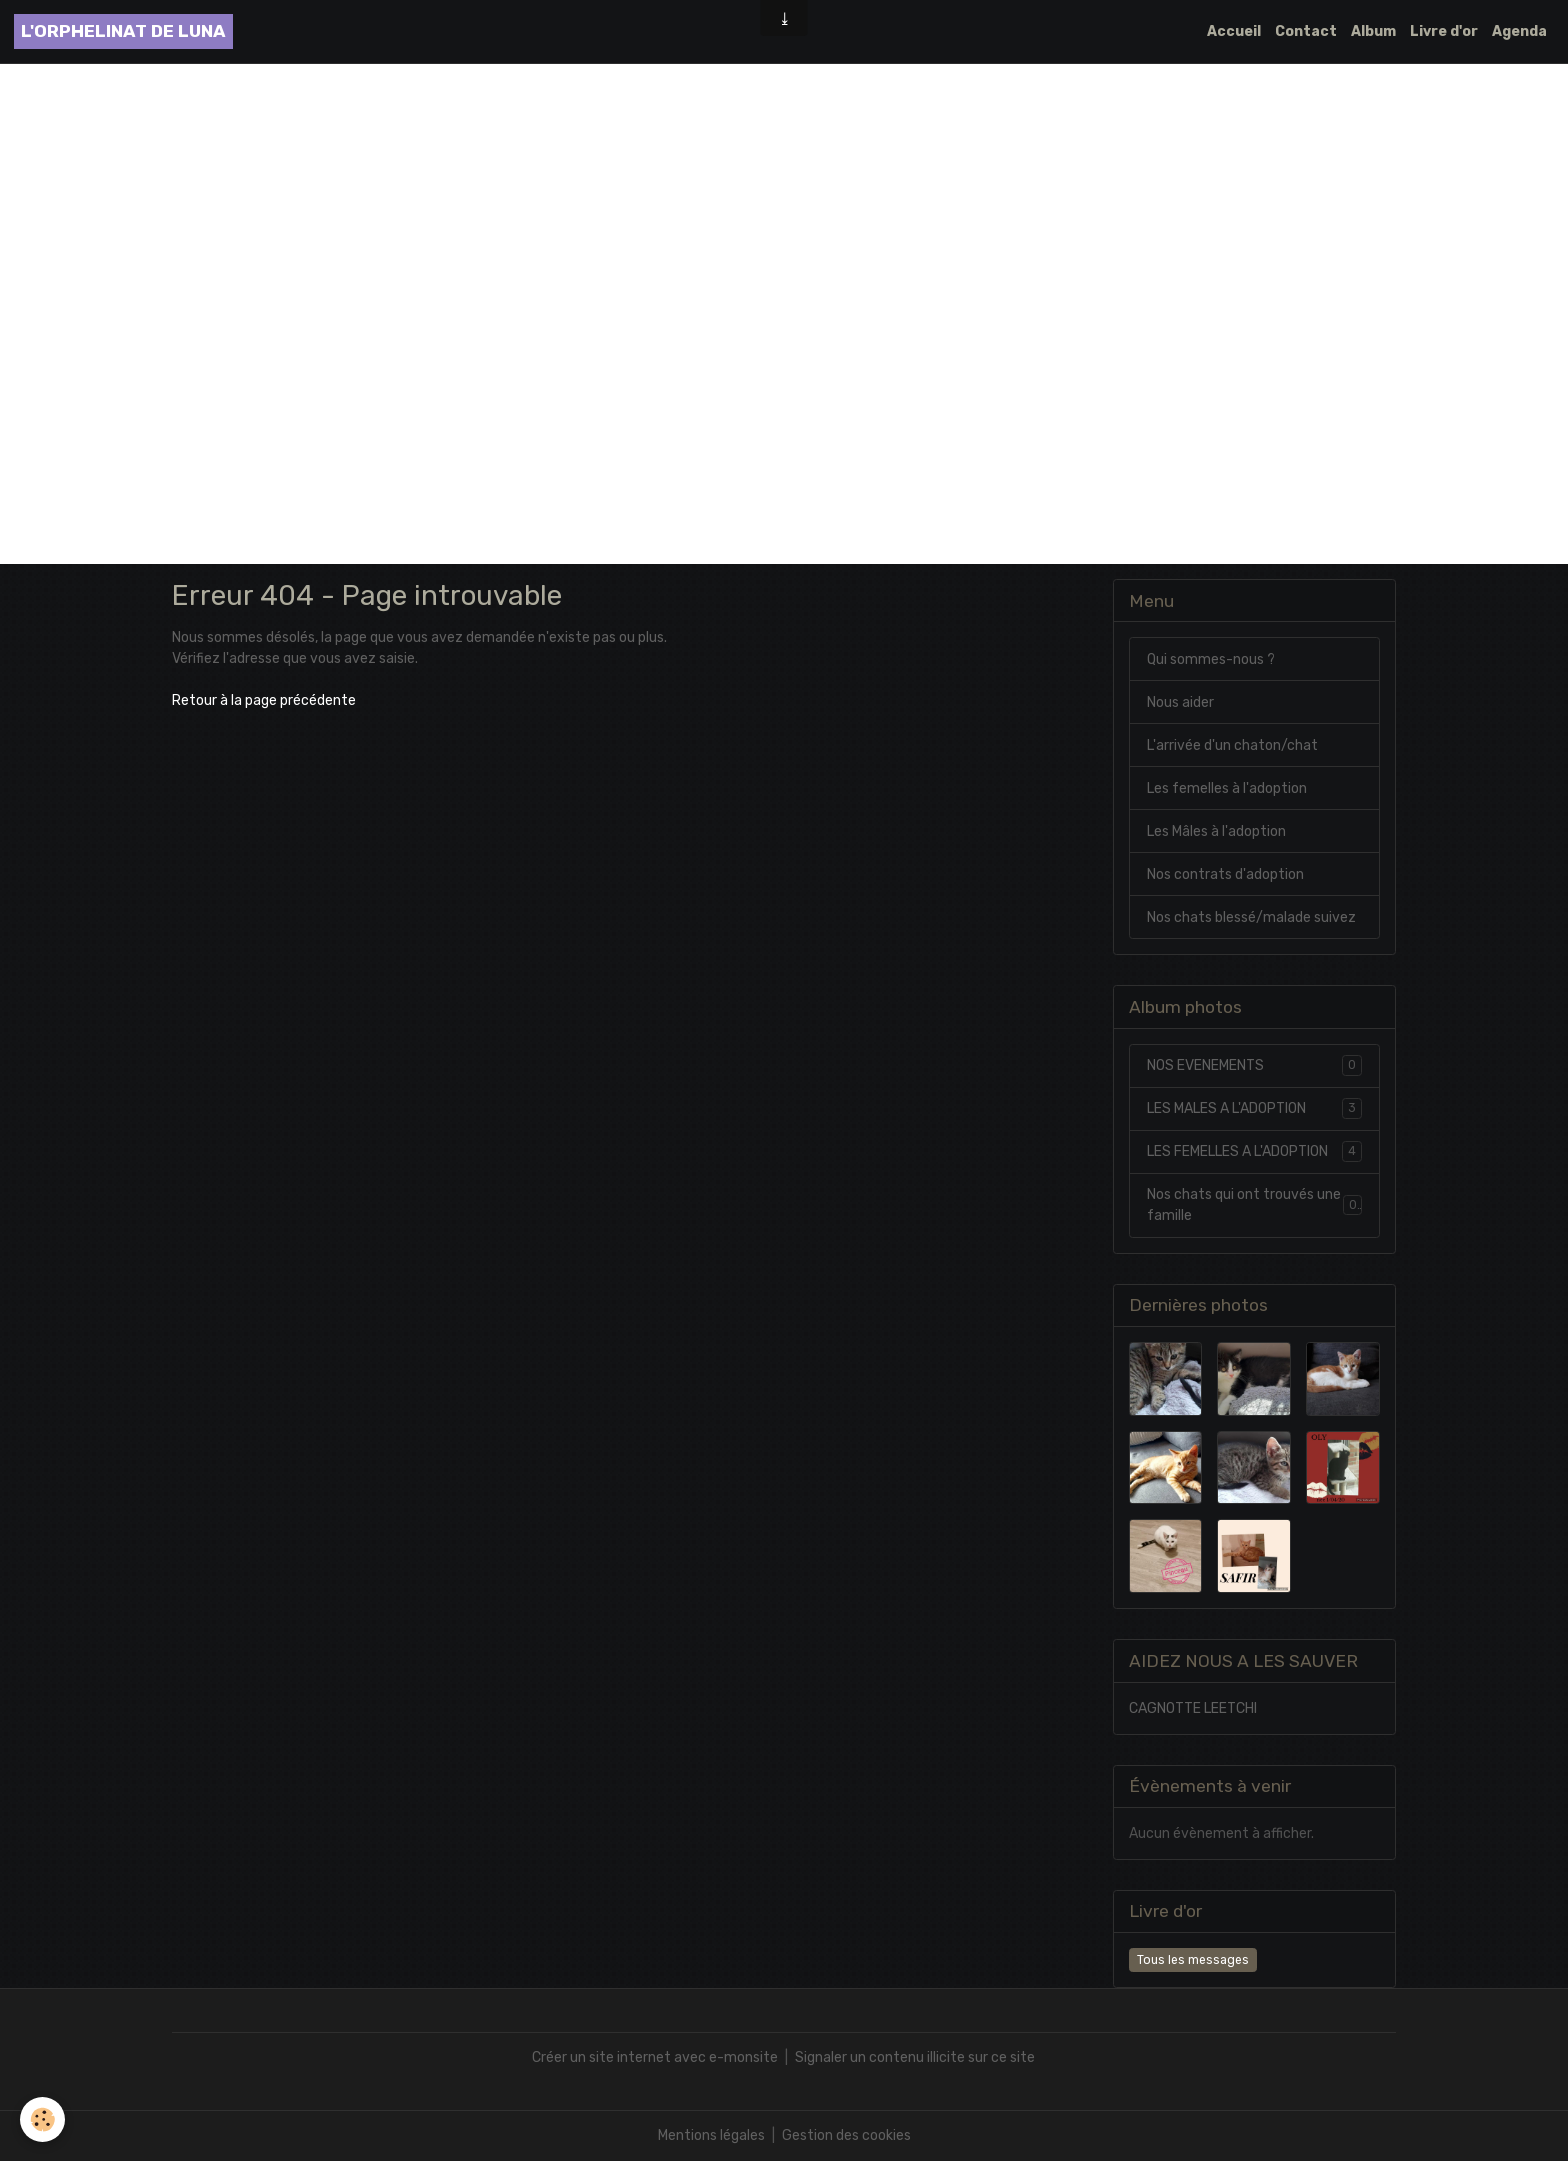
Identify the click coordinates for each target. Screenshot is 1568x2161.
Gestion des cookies (846, 2135)
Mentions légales (711, 2135)
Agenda (1519, 31)
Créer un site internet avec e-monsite (655, 2057)
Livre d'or (1444, 31)
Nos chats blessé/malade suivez (1251, 917)
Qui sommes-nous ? (1211, 659)
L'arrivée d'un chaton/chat (1232, 745)
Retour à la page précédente (264, 700)
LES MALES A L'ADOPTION (1254, 1108)
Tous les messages (1193, 1960)
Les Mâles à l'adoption (1216, 831)
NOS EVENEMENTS (1254, 1065)
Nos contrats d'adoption (1225, 874)
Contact (1306, 31)
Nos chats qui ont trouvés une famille (1254, 1205)
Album (1373, 31)
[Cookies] (42, 2119)
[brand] (123, 31)
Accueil (1234, 31)
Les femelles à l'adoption (1227, 788)
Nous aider (1180, 702)
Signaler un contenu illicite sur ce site (915, 2057)
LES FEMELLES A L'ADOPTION (1254, 1151)
